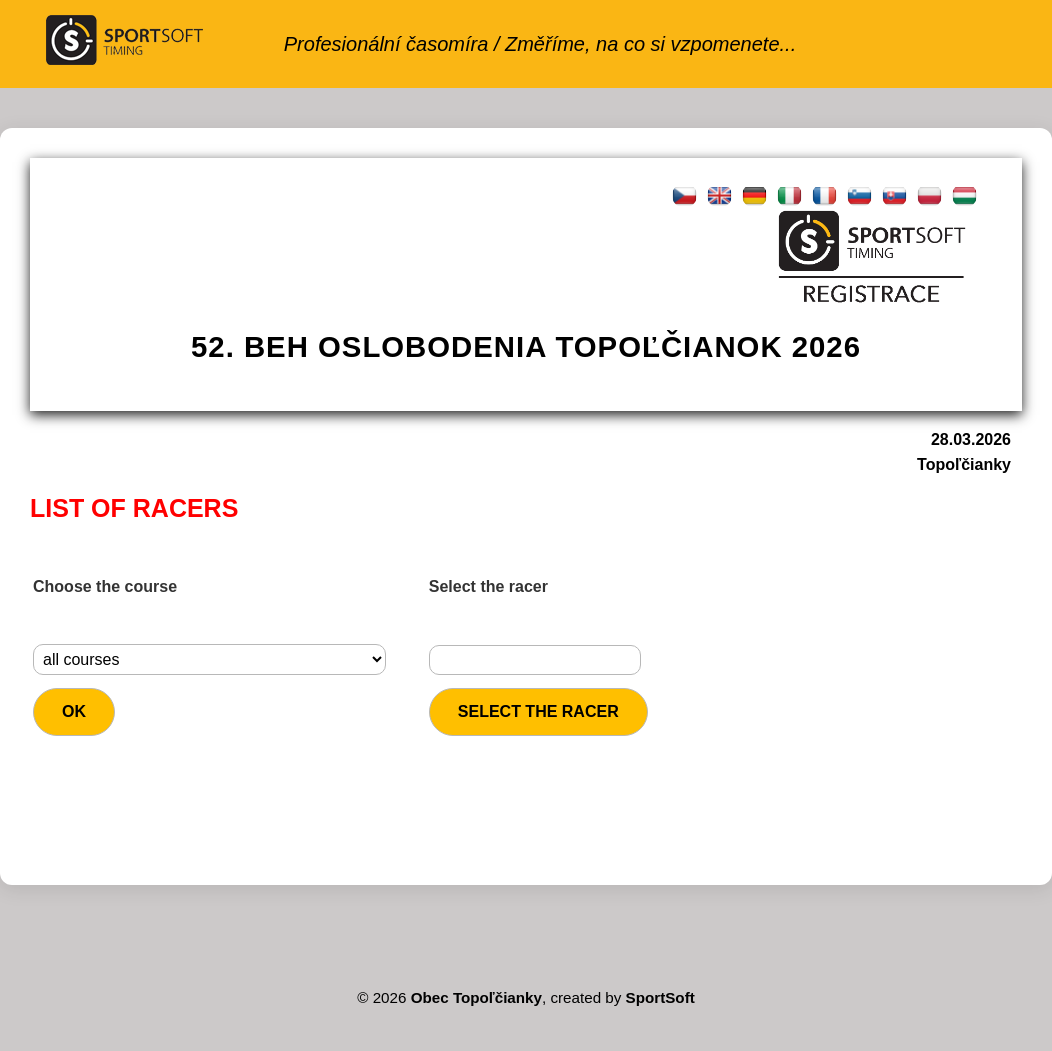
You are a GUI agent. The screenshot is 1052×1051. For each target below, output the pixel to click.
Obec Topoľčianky (476, 997)
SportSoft (660, 997)
